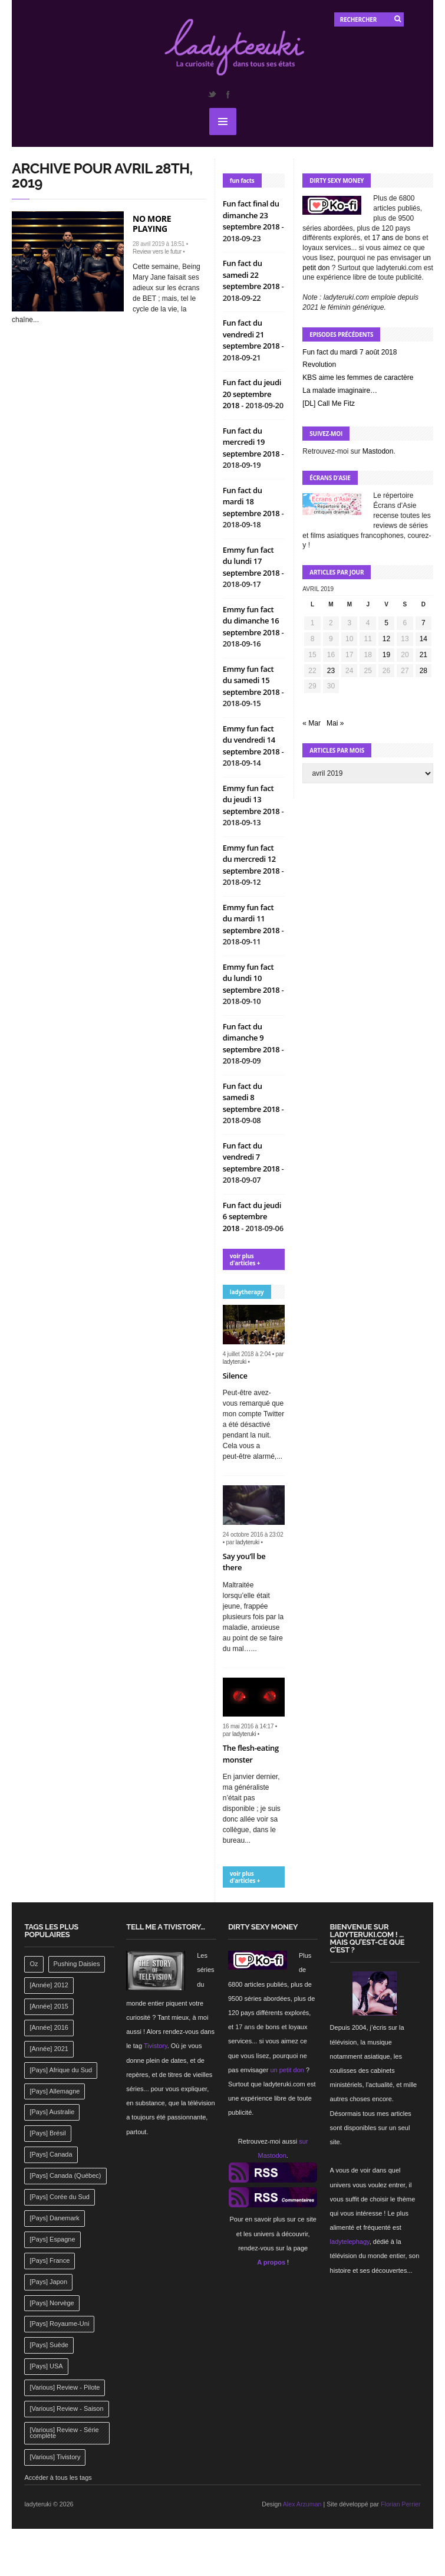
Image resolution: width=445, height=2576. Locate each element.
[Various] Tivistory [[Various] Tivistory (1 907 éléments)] (54, 2456)
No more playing (152, 223)
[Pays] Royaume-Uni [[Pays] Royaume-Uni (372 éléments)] (59, 2323)
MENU (222, 121)
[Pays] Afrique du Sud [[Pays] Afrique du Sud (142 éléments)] (60, 2069)
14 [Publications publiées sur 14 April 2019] (423, 639)
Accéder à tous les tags (57, 2477)
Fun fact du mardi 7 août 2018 (349, 352)
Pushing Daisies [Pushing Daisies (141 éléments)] (77, 1963)
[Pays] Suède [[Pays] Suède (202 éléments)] (48, 2344)
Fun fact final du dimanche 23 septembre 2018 (252, 215)
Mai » (335, 723)
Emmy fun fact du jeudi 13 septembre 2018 (252, 799)
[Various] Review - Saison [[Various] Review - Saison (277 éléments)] (66, 2408)
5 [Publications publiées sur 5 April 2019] (386, 623)
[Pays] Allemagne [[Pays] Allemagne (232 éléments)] (54, 2091)
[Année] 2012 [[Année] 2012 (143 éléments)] (48, 1984)
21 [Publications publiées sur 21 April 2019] (423, 655)
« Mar (311, 723)
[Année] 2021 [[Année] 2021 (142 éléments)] (48, 2048)
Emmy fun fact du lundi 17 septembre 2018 (252, 561)
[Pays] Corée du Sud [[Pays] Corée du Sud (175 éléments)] (59, 2196)
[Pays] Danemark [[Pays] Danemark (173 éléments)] (54, 2217)
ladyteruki (234, 1361)
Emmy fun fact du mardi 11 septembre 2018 (252, 919)
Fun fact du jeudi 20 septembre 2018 (252, 394)
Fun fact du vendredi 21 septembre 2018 (252, 334)
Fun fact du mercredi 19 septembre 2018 (252, 442)
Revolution (319, 364)
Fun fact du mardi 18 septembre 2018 (252, 502)
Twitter (211, 94)
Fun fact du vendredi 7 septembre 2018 (252, 1157)
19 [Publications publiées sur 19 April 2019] (386, 655)
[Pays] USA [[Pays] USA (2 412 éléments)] (45, 2366)
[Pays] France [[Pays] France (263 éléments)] (49, 2260)
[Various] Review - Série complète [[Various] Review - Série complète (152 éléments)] (63, 2432)
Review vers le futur (157, 251)
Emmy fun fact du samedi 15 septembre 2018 (252, 680)
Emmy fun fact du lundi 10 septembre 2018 (252, 978)
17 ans (382, 238)
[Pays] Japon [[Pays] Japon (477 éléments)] (48, 2281)
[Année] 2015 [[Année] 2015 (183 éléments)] (48, 2006)
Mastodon (378, 451)
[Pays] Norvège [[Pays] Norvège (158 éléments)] (51, 2302)
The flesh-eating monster (251, 1754)
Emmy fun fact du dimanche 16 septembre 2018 (252, 621)
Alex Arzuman (302, 2504)
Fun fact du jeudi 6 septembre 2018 (252, 1216)
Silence (235, 1375)
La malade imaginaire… (339, 390)
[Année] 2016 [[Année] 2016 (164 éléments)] (48, 2027)
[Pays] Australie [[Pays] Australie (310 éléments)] (51, 2111)
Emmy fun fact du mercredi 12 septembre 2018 (252, 859)
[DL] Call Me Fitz (328, 403)
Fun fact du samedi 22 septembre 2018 (252, 274)
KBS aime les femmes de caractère (357, 377)
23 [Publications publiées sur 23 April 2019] (331, 671)
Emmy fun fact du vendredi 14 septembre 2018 (252, 740)
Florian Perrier (401, 2504)
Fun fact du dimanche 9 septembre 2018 (252, 1038)
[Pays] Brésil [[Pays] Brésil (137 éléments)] (47, 2133)
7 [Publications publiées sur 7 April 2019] (423, 623)
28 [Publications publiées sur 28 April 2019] (423, 671)
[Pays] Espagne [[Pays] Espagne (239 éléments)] (52, 2239)
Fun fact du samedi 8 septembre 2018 (252, 1097)
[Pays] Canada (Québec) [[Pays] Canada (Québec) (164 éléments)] (65, 2175)
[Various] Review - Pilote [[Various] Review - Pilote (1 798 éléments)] (64, 2387)
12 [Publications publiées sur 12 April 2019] (386, 639)
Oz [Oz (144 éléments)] (33, 1963)
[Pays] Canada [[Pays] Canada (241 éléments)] (50, 2154)
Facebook (227, 94)
